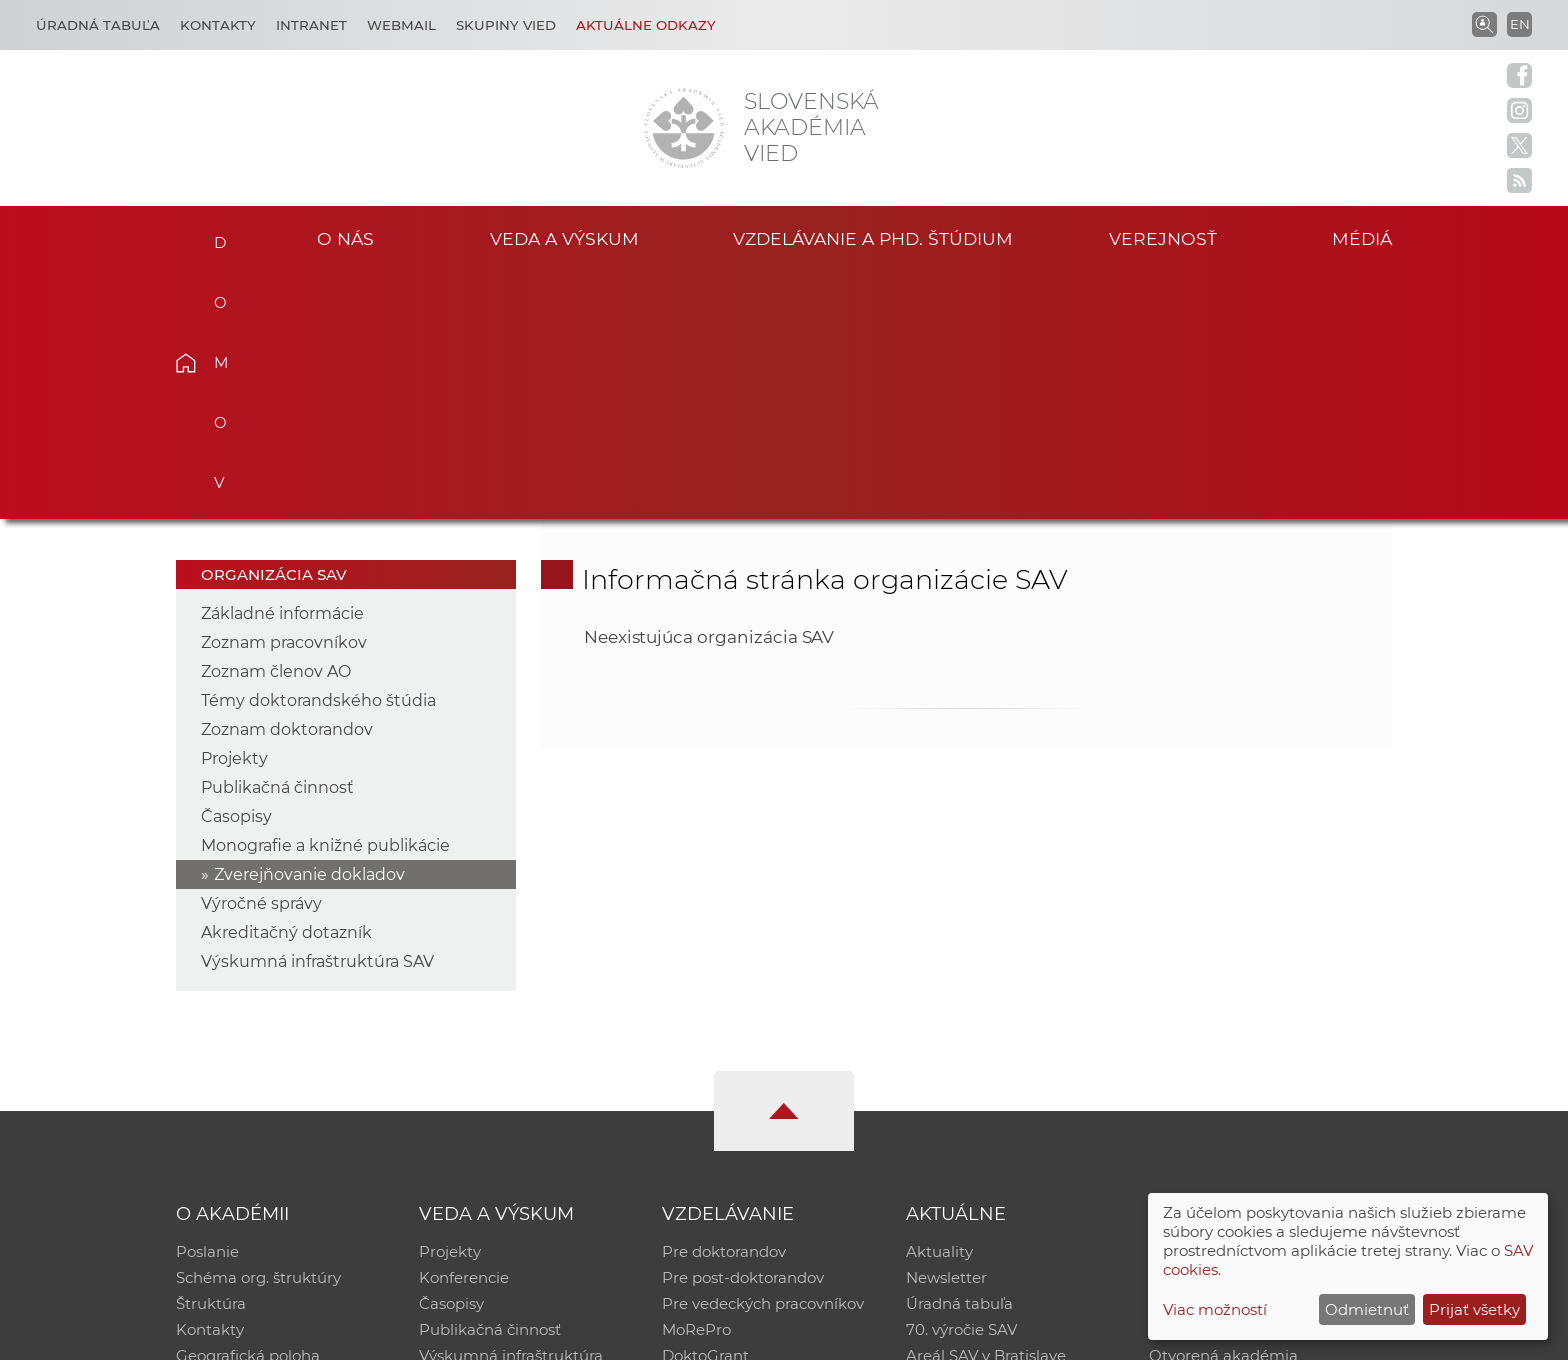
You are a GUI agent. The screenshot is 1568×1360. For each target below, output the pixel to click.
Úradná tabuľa (959, 1056)
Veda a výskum (564, 238)
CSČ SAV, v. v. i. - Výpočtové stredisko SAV (474, 1335)
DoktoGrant (705, 1108)
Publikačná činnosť (277, 540)
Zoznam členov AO (276, 424)
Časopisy (236, 569)
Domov (216, 236)
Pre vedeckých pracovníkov (763, 1056)
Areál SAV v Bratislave (986, 1108)
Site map (1079, 1335)
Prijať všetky (1474, 1309)
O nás (345, 238)
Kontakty (218, 25)
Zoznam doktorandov (287, 482)
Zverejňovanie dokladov (309, 627)
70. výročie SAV (961, 1082)
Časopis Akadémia (1218, 1082)
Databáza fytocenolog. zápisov (1261, 1056)
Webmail (401, 25)
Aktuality (939, 1004)
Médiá (1362, 238)
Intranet (311, 25)
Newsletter (946, 1030)
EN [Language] (1520, 24)
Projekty (234, 511)
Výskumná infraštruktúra (511, 1108)
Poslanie (207, 1004)
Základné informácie (282, 366)
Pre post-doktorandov (743, 1030)
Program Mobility (726, 1134)
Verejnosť (1163, 238)
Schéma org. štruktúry (258, 1030)
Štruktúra (211, 1056)
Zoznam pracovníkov (284, 395)
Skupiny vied (506, 25)
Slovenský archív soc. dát (1240, 1030)
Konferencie (464, 1030)
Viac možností (1215, 1309)
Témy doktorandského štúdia (318, 453)
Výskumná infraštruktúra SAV (317, 714)
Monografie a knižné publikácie (325, 598)
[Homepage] (684, 128)
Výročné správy (261, 656)
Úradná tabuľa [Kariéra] (98, 25)
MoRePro (696, 1082)
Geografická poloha (248, 1108)
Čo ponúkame (959, 1134)
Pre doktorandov (724, 1004)
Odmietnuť (1367, 1309)
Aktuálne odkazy (646, 25)
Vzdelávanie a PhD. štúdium (873, 238)
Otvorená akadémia (1223, 1108)
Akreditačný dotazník (286, 685)
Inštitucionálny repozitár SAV (1256, 1004)
